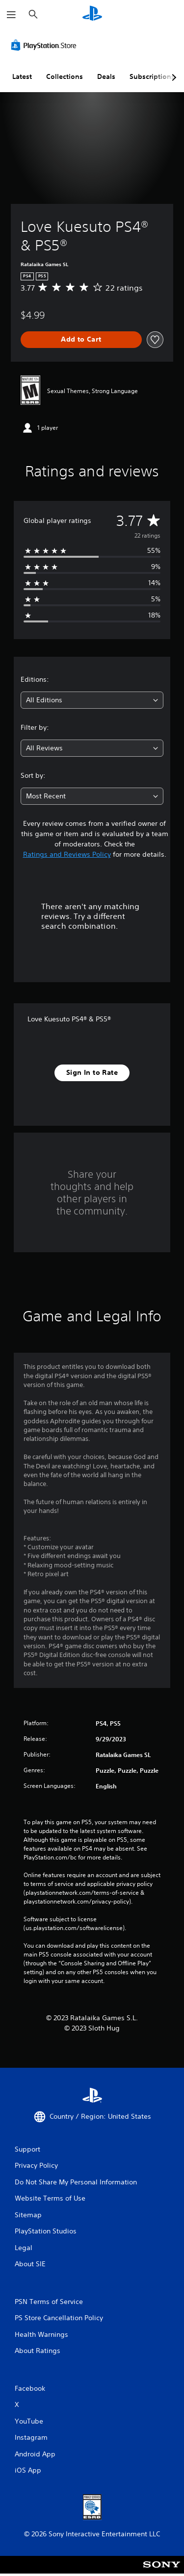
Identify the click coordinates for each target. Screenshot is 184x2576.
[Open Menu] (11, 14)
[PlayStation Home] (92, 14)
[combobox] (92, 700)
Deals (106, 76)
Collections (64, 76)
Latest (22, 76)
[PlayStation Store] (45, 45)
